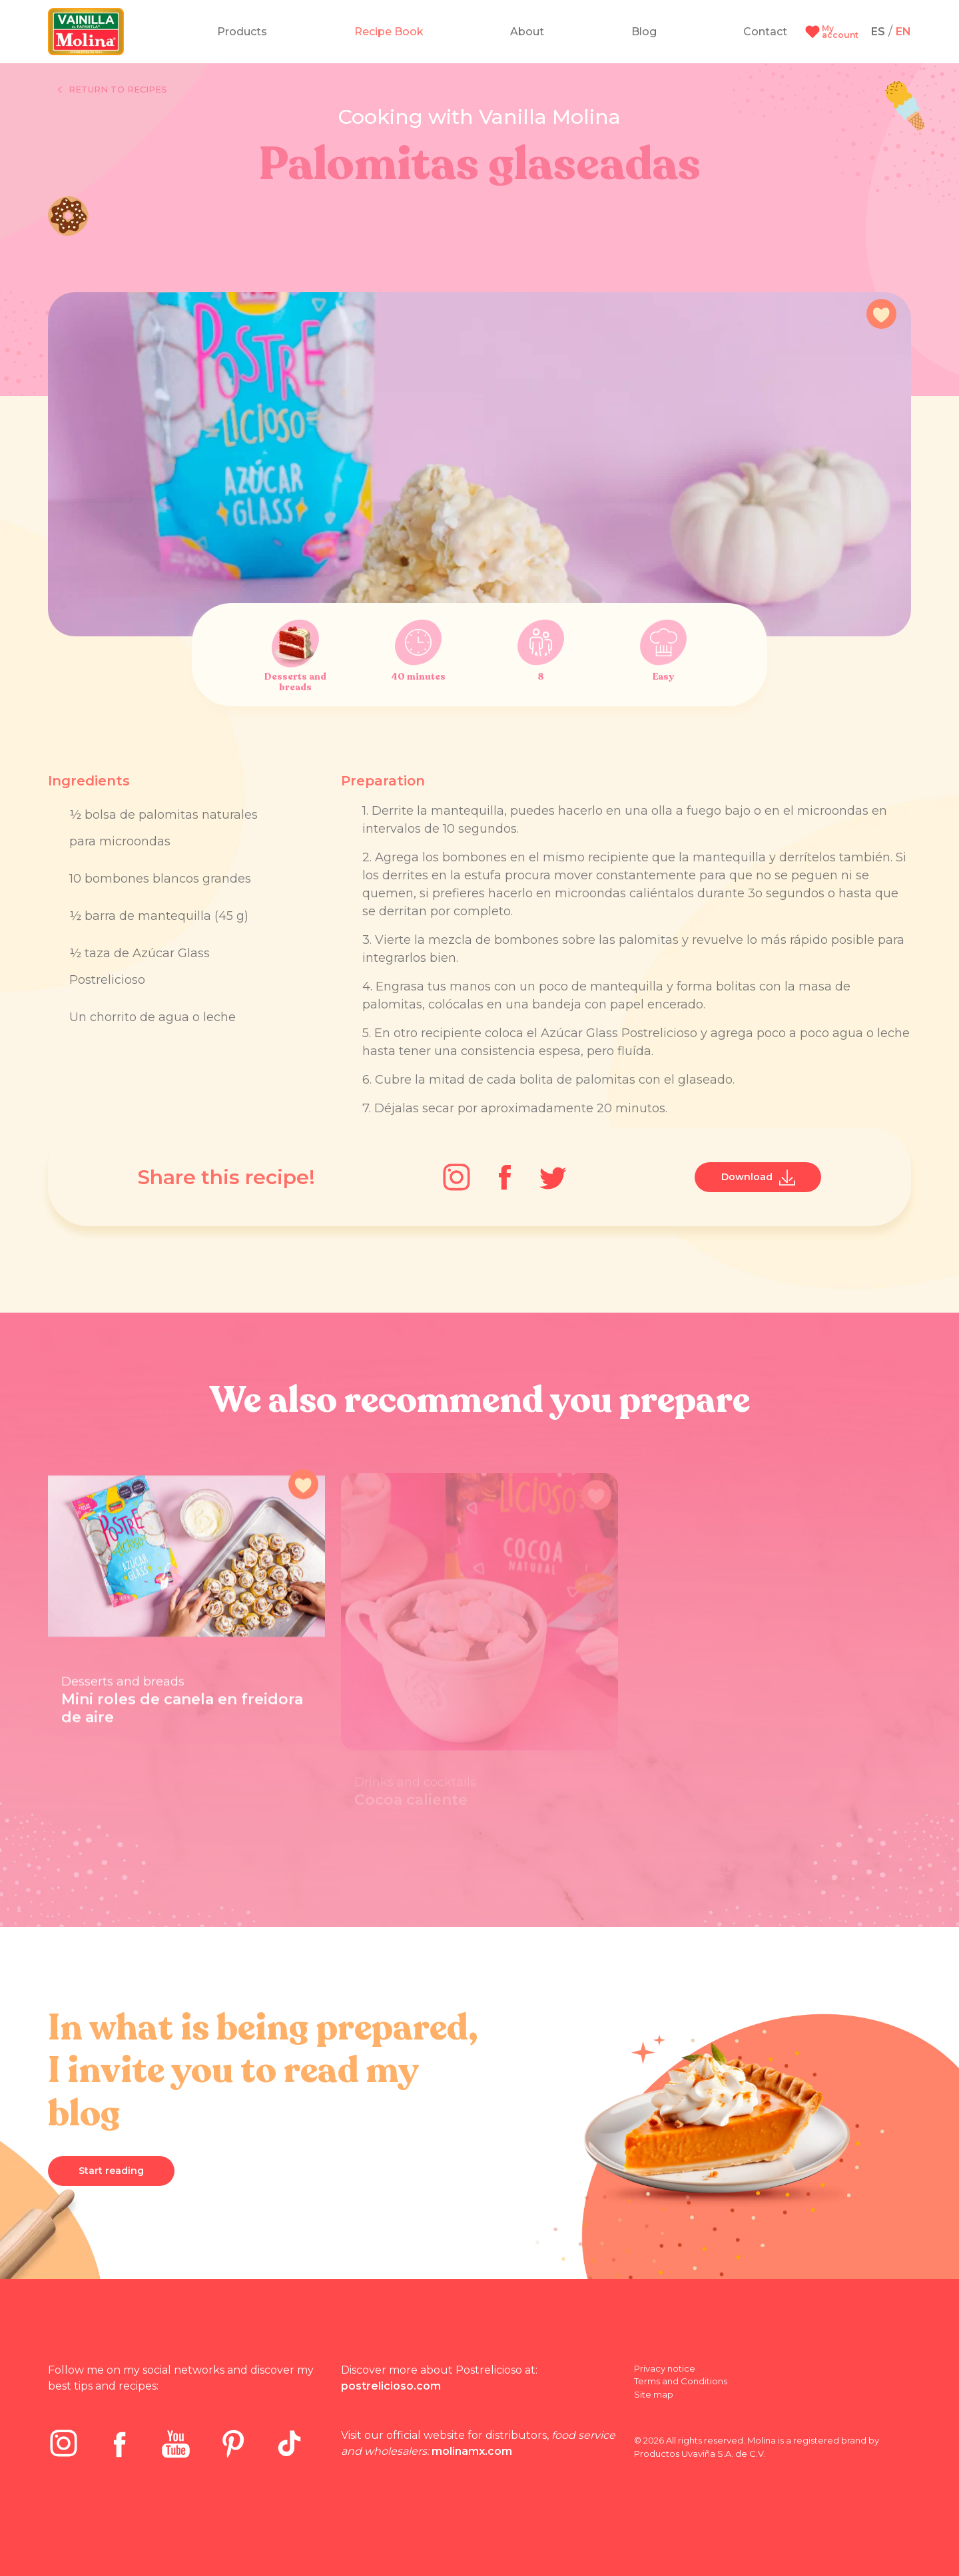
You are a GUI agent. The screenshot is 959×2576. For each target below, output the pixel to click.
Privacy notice (664, 2368)
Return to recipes (112, 90)
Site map (653, 2394)
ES (878, 31)
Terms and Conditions (680, 2381)
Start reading (111, 2171)
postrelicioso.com (391, 2386)
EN (903, 31)
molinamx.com (472, 2451)
